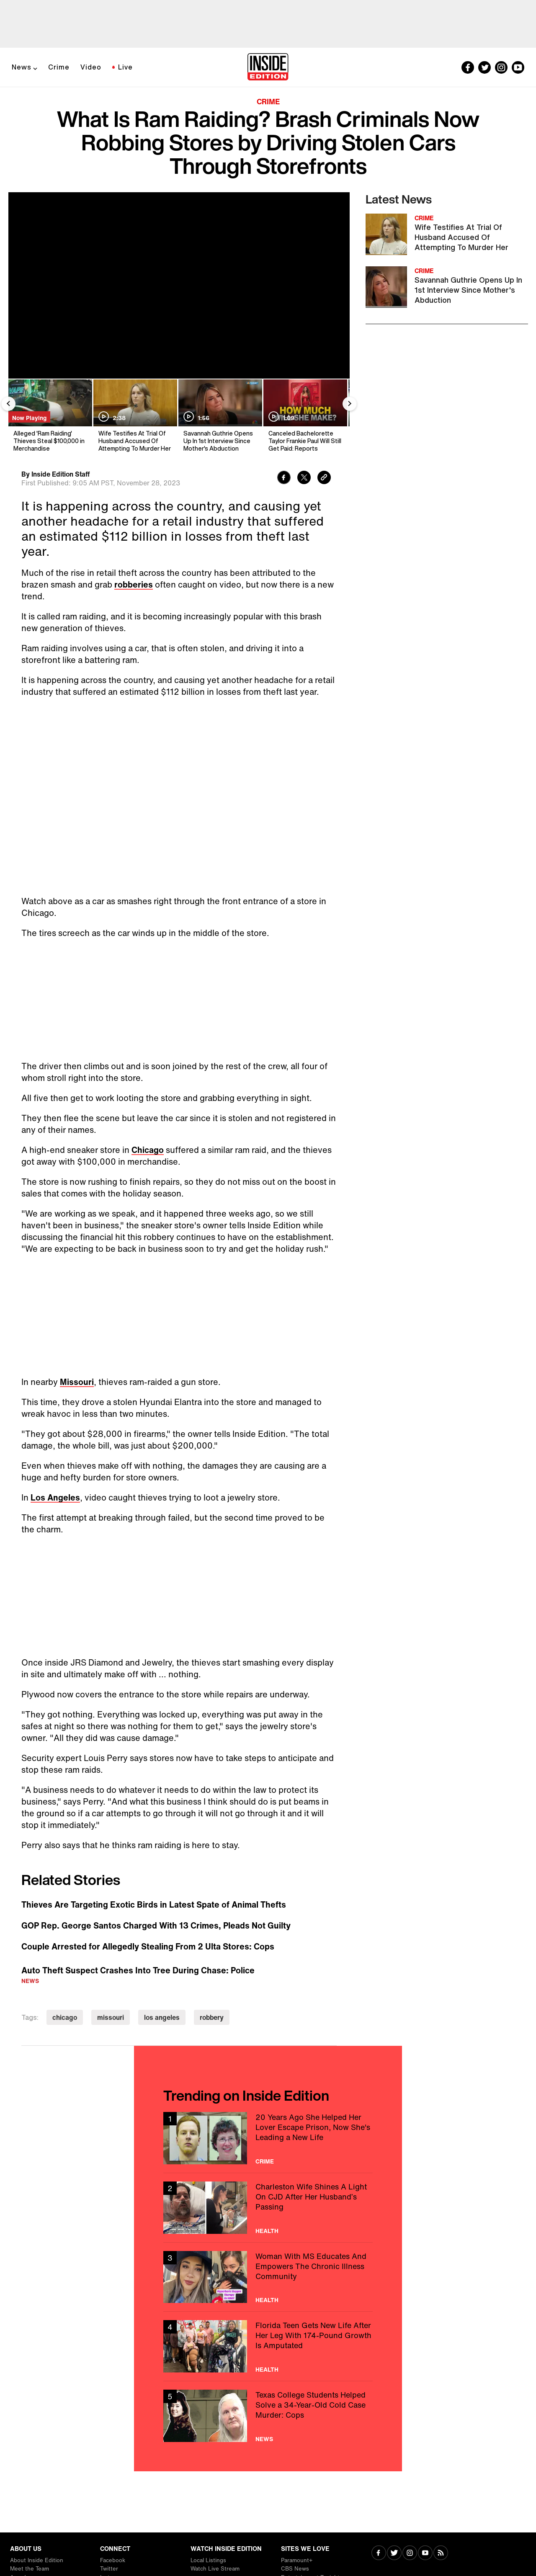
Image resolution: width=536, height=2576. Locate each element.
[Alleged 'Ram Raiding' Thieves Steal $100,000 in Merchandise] (49, 416)
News (21, 67)
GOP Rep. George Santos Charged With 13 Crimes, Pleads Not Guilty (156, 1926)
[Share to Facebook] (283, 478)
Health (266, 2231)
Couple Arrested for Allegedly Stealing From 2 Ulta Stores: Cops (147, 1947)
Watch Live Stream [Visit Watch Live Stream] (215, 2569)
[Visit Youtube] (425, 2553)
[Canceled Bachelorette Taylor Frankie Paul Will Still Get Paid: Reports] (304, 416)
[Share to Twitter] (304, 478)
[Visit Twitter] (394, 2553)
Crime (59, 67)
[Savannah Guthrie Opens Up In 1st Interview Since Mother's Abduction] (219, 416)
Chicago (147, 1150)
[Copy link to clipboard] (324, 478)
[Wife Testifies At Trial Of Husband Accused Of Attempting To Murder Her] (134, 416)
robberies (133, 584)
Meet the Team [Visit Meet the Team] (29, 2569)
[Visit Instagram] (409, 2553)
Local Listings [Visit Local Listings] (208, 2560)
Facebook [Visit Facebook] (112, 2560)
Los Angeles (55, 1497)
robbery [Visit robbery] (212, 2017)
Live (125, 67)
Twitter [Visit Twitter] (109, 2569)
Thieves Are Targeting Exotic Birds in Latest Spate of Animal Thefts (153, 1905)
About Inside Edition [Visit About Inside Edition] (36, 2560)
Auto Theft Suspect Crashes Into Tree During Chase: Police (138, 1970)
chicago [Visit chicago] (64, 2017)
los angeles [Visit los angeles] (162, 2017)
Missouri (77, 1382)
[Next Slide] (350, 404)
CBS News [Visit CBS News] (295, 2569)
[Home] (267, 67)
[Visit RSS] (440, 2553)
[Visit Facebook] (378, 2553)
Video (90, 67)
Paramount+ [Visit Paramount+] (296, 2560)
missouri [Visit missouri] (110, 2017)
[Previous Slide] (8, 404)
